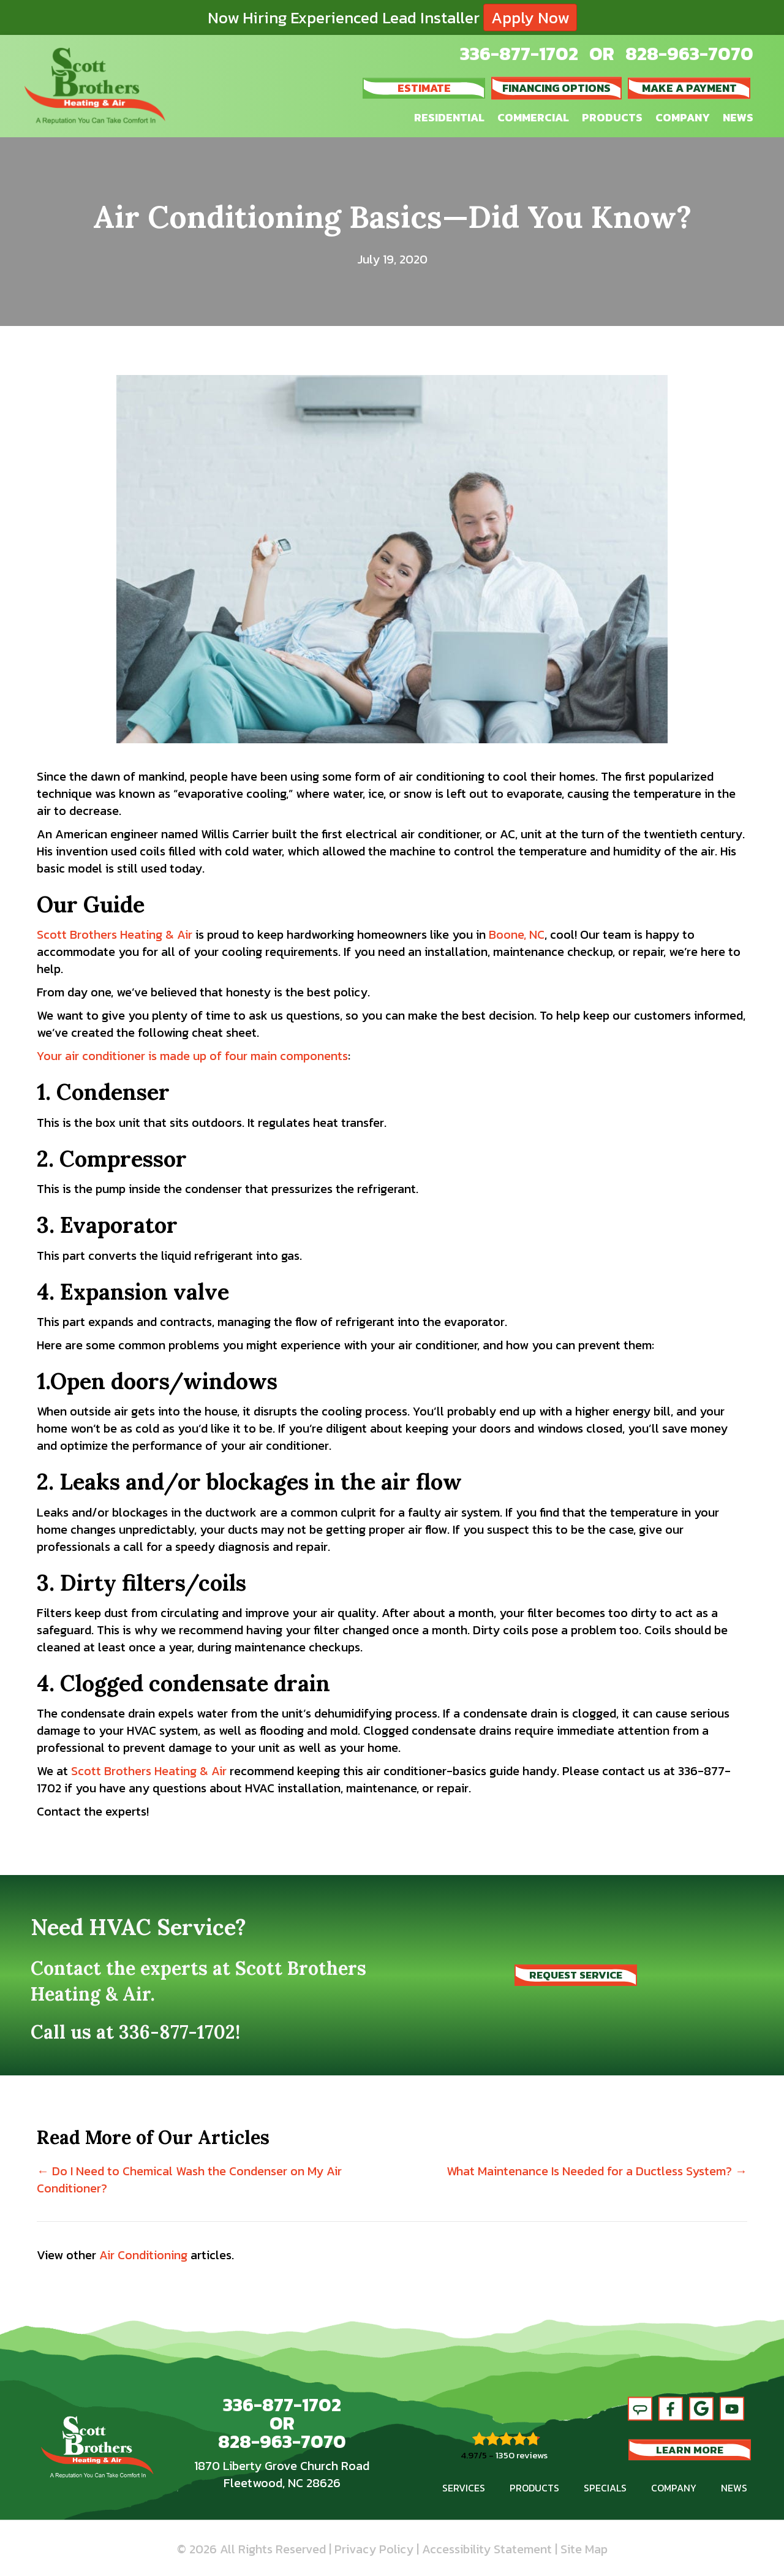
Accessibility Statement (487, 2549)
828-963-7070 (689, 53)
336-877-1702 (519, 53)
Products (612, 117)
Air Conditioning (143, 2255)
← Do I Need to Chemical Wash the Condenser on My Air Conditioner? (189, 2179)
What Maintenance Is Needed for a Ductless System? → (597, 2171)
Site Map (584, 2549)
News (738, 117)
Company (682, 117)
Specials (605, 2488)
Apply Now (530, 17)
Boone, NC (517, 934)
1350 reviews (522, 2455)
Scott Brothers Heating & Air (114, 934)
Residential (449, 117)
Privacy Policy (373, 2549)
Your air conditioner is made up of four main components (192, 1056)
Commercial (533, 117)
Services (463, 2488)
